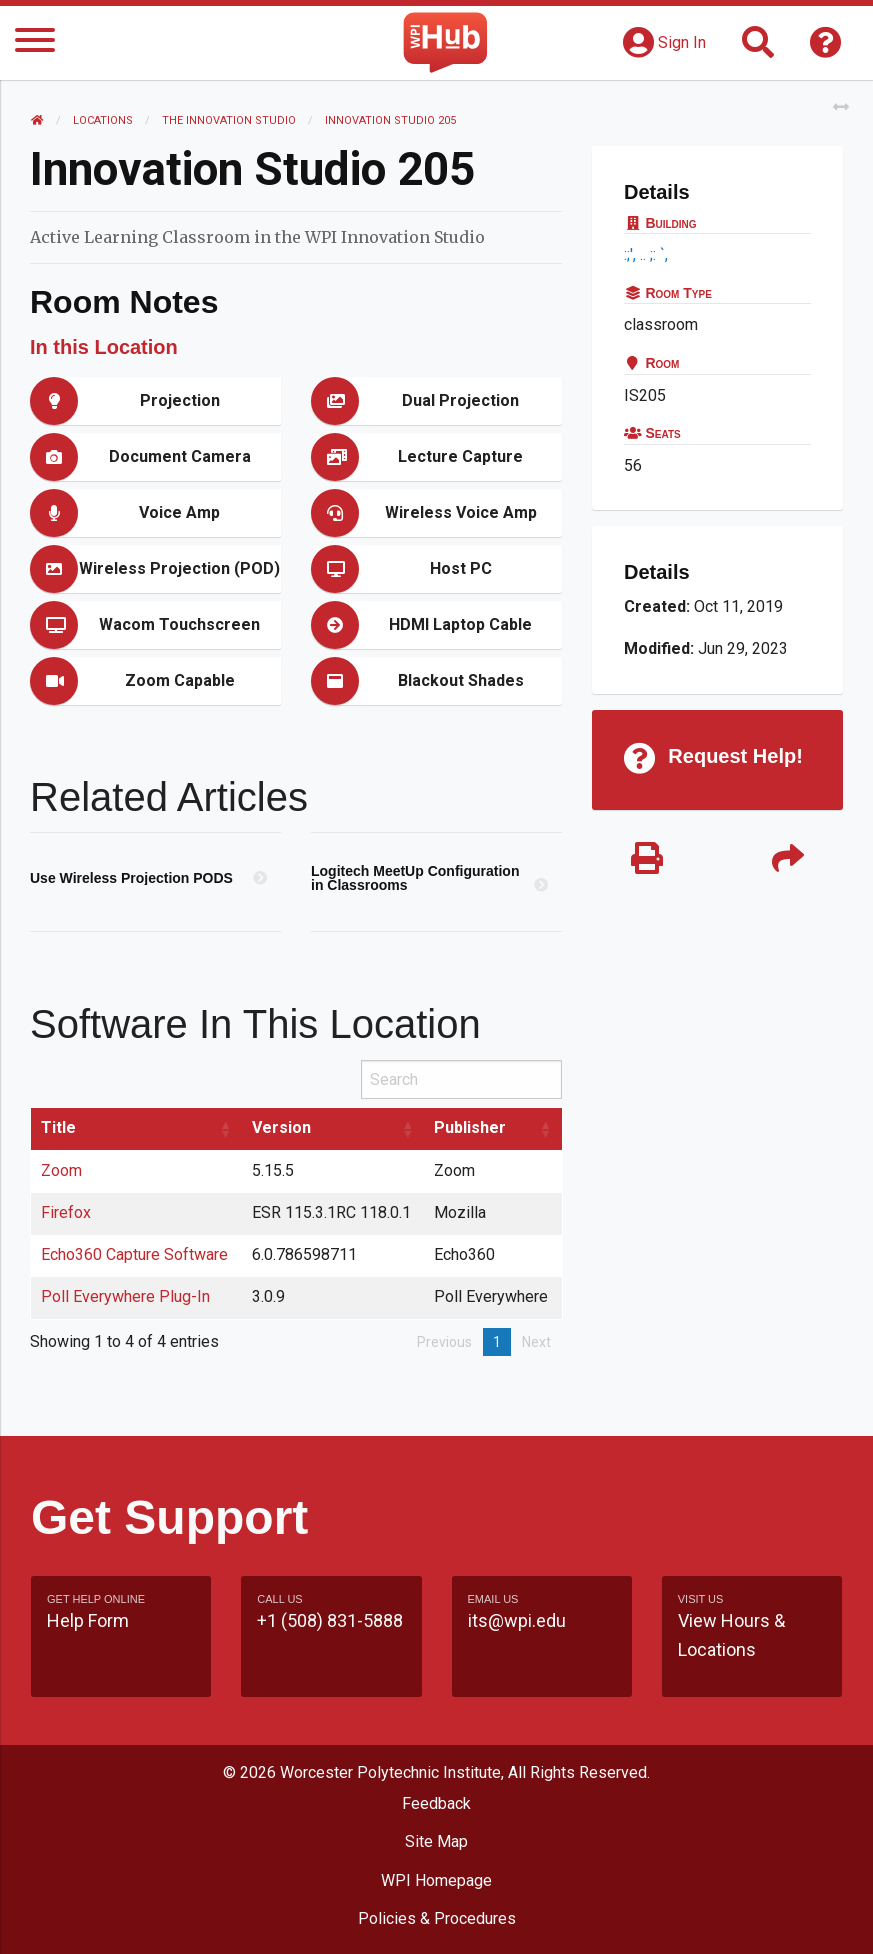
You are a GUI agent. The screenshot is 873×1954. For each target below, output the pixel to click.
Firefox (66, 1212)
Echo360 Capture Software (134, 1254)
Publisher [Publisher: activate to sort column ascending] (470, 1127)
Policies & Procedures (437, 1918)
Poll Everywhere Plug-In (125, 1296)
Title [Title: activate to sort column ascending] (58, 1127)
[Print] (647, 859)
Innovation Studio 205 (390, 120)
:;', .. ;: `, (648, 254)
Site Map (436, 1841)
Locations (103, 120)
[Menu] (35, 43)
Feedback (436, 1803)
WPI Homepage (436, 1880)
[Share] (788, 859)
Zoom (61, 1170)
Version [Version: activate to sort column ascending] (281, 1127)
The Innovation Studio (229, 120)
